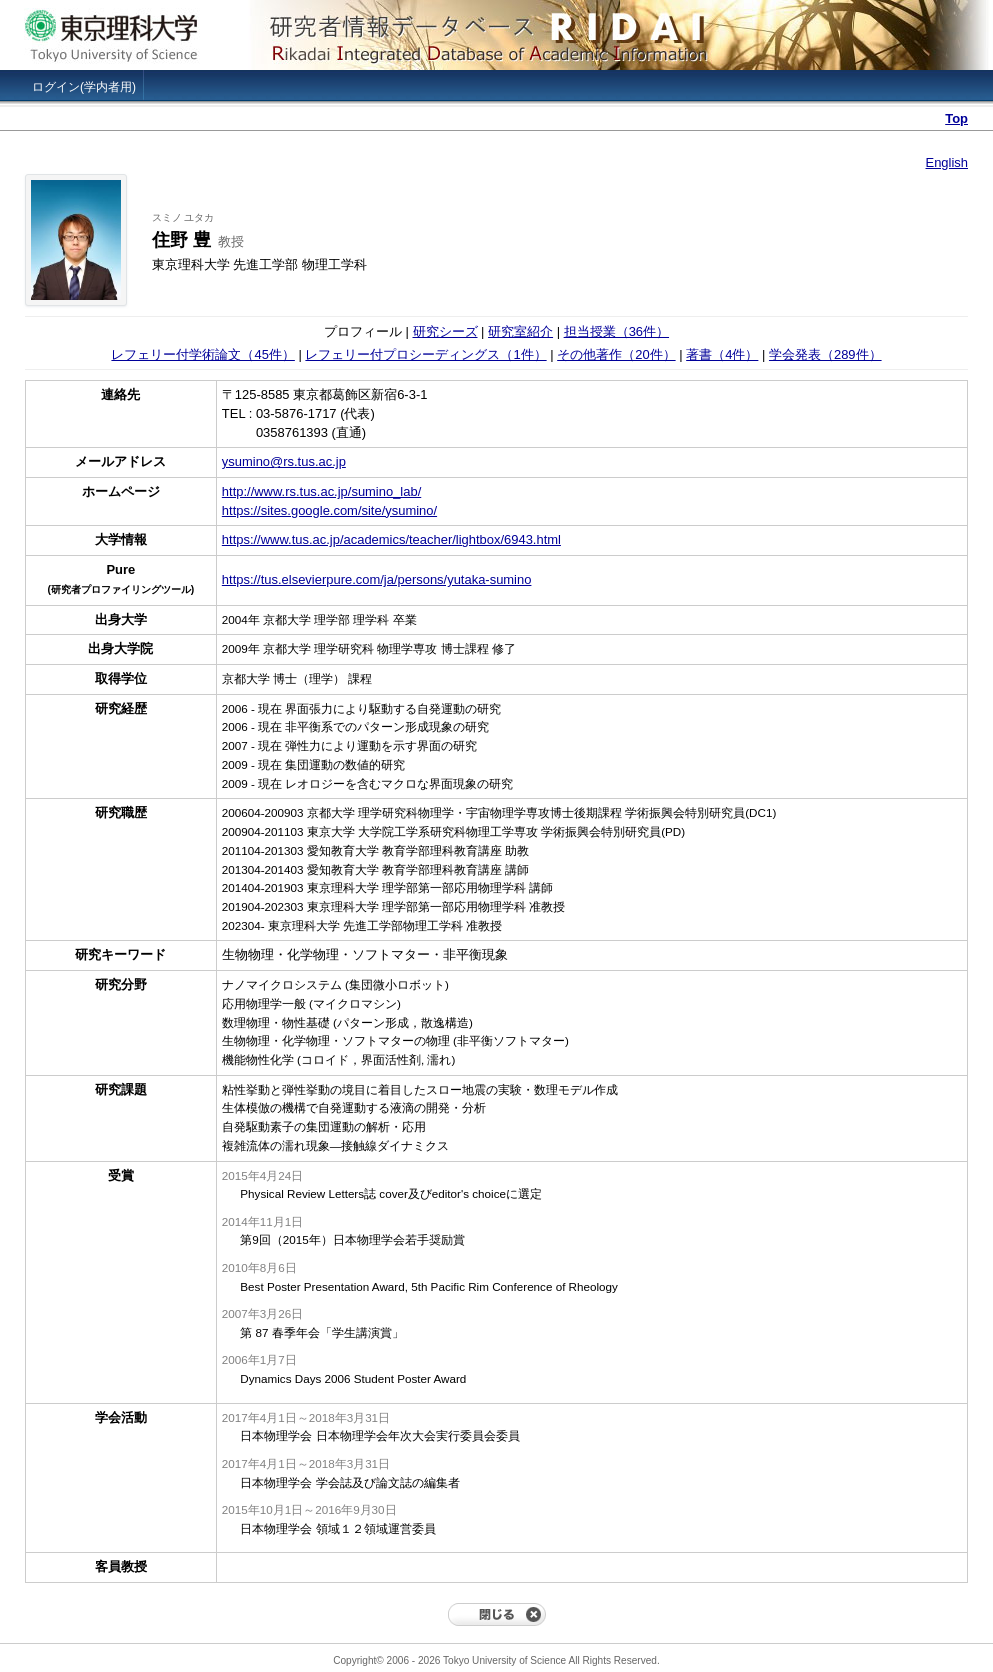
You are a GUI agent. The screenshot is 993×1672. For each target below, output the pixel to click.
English (947, 162)
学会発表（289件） (825, 354)
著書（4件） (722, 354)
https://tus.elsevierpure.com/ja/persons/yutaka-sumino (377, 579)
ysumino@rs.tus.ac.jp (284, 461)
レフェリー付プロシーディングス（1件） (425, 354)
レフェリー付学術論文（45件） (202, 354)
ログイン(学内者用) (84, 87)
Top (956, 118)
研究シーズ (445, 331)
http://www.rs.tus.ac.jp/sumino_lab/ (321, 491)
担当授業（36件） (616, 331)
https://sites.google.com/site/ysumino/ (329, 510)
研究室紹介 (520, 331)
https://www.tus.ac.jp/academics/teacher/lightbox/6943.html (391, 539)
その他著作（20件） (616, 354)
